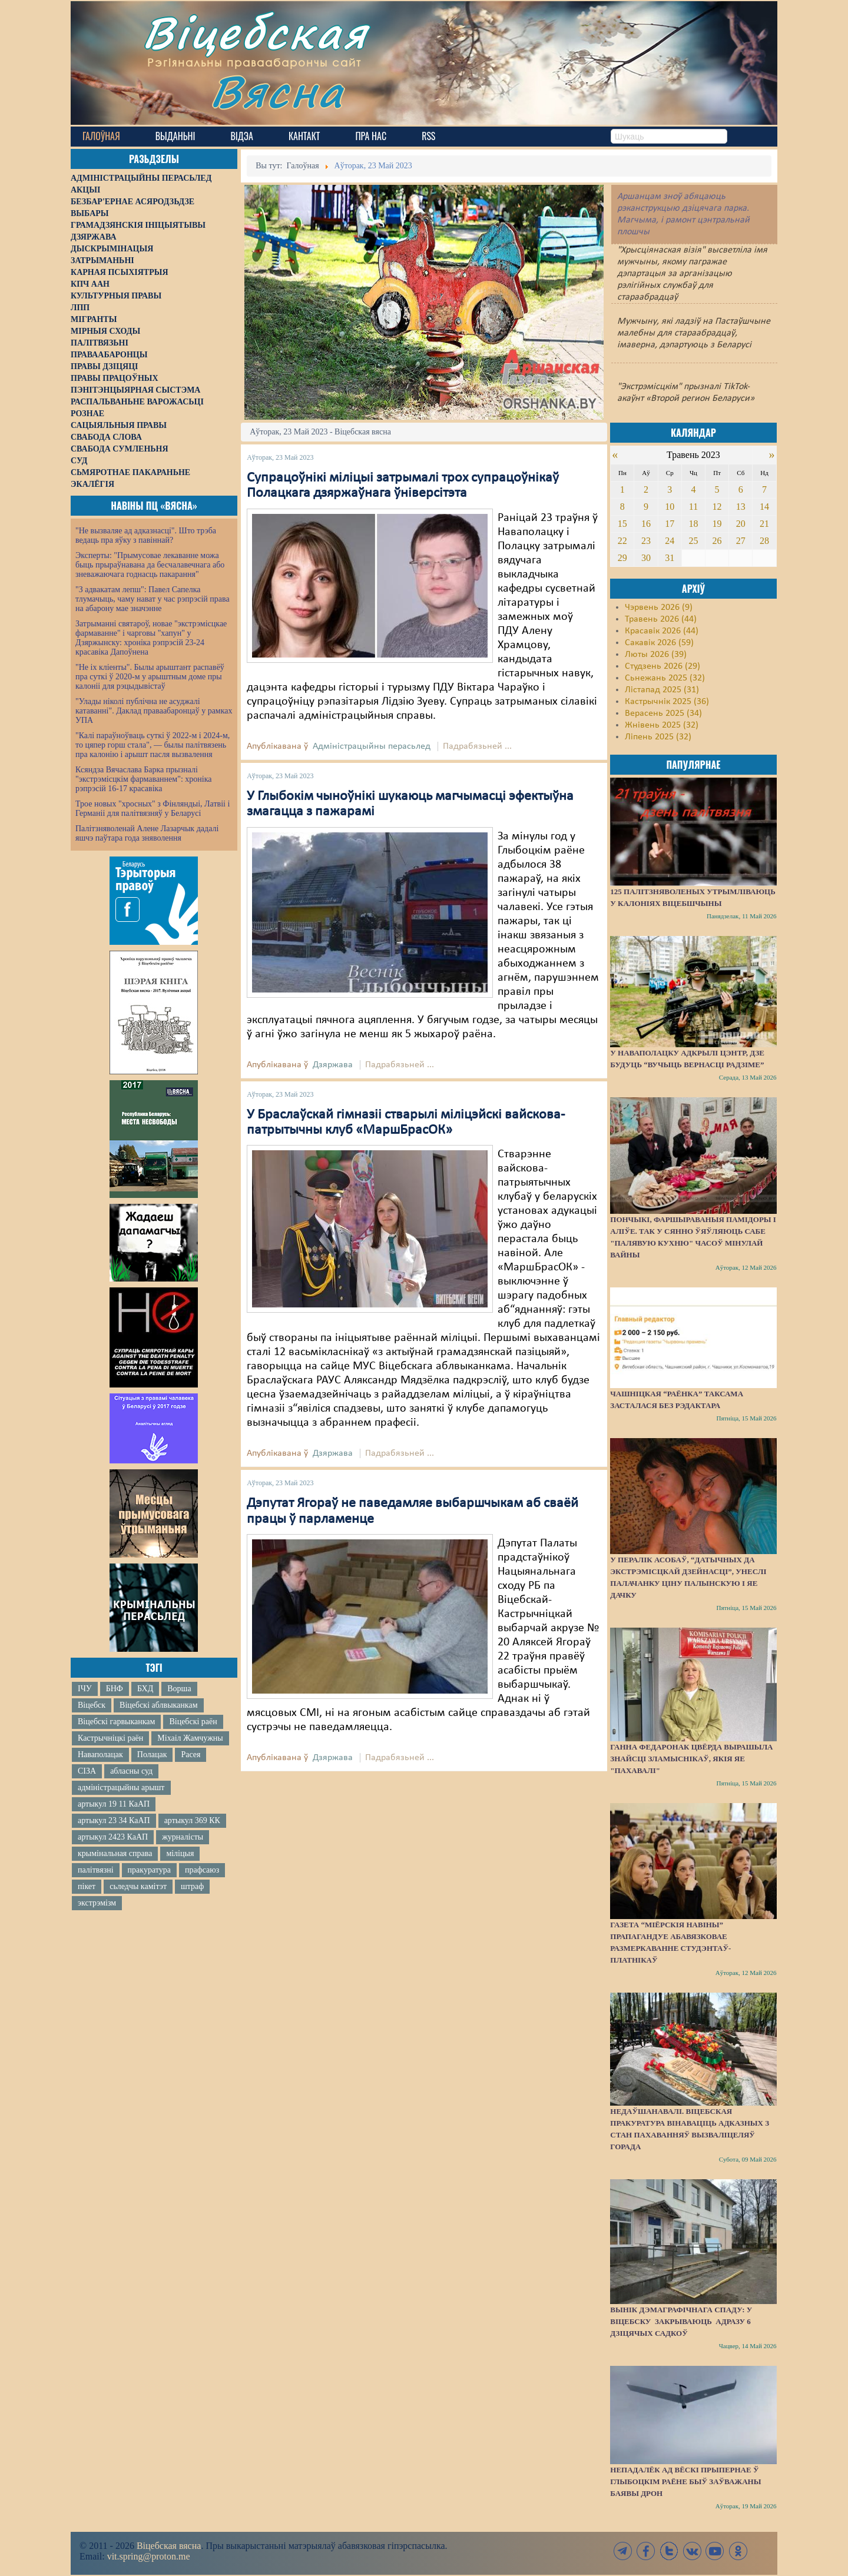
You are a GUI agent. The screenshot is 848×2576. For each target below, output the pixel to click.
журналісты (182, 1837)
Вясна (277, 91)
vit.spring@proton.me (148, 2556)
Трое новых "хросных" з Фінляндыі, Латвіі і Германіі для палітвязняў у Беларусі (152, 808)
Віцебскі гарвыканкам (116, 1721)
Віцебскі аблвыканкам (158, 1705)
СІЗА (87, 1771)
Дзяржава (333, 1065)
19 (717, 524)
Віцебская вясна (169, 2546)
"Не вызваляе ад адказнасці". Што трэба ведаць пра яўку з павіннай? (145, 535)
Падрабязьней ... (477, 746)
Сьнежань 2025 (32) (665, 678)
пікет (86, 1886)
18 (693, 524)
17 (669, 524)
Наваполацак (100, 1754)
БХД (145, 1688)
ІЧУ (85, 1688)
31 (669, 558)
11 (693, 507)
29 (622, 558)
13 (741, 507)
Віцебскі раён (193, 1721)
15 (622, 524)
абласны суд (131, 1771)
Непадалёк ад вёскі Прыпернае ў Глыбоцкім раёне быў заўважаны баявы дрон (685, 2481)
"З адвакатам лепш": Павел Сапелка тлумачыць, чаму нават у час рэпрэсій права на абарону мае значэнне (152, 599)
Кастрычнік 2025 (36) (667, 701)
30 (646, 558)
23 (646, 541)
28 (764, 541)
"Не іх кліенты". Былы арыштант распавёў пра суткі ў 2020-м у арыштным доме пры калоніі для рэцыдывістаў (149, 677)
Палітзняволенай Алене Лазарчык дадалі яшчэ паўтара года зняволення (146, 833)
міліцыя (180, 1853)
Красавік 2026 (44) (661, 631)
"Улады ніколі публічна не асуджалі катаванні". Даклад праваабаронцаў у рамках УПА (154, 711)
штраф (192, 1886)
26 (717, 541)
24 (669, 541)
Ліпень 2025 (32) (658, 737)
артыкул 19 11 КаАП (114, 1804)
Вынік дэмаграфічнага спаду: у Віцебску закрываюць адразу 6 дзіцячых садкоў (681, 2321)
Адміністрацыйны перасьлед (371, 746)
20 (741, 524)
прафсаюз (202, 1869)
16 (646, 524)
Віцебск (91, 1705)
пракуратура (149, 1869)
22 (622, 541)
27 (741, 541)
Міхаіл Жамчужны (190, 1738)
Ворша (179, 1688)
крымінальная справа (115, 1853)
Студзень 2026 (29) (662, 666)
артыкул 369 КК (192, 1820)
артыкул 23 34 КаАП (114, 1820)
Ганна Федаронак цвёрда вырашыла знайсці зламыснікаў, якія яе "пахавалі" (691, 1758)
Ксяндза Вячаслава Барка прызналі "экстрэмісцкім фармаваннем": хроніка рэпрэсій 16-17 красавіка (143, 779)
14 (764, 507)
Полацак (152, 1754)
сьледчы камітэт (138, 1886)
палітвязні (96, 1869)
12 (717, 507)
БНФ (114, 1688)
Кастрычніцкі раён (110, 1738)
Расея (190, 1754)
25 (693, 541)
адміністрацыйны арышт (121, 1787)
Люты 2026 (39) (656, 654)
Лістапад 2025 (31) (662, 690)
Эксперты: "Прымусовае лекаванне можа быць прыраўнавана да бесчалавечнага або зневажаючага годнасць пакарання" (149, 565)
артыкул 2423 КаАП (113, 1837)
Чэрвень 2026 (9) (659, 607)
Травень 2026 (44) (661, 619)
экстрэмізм (97, 1902)
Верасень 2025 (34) (663, 713)
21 (764, 524)
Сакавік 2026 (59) (659, 643)
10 (669, 507)
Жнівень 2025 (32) (661, 725)
